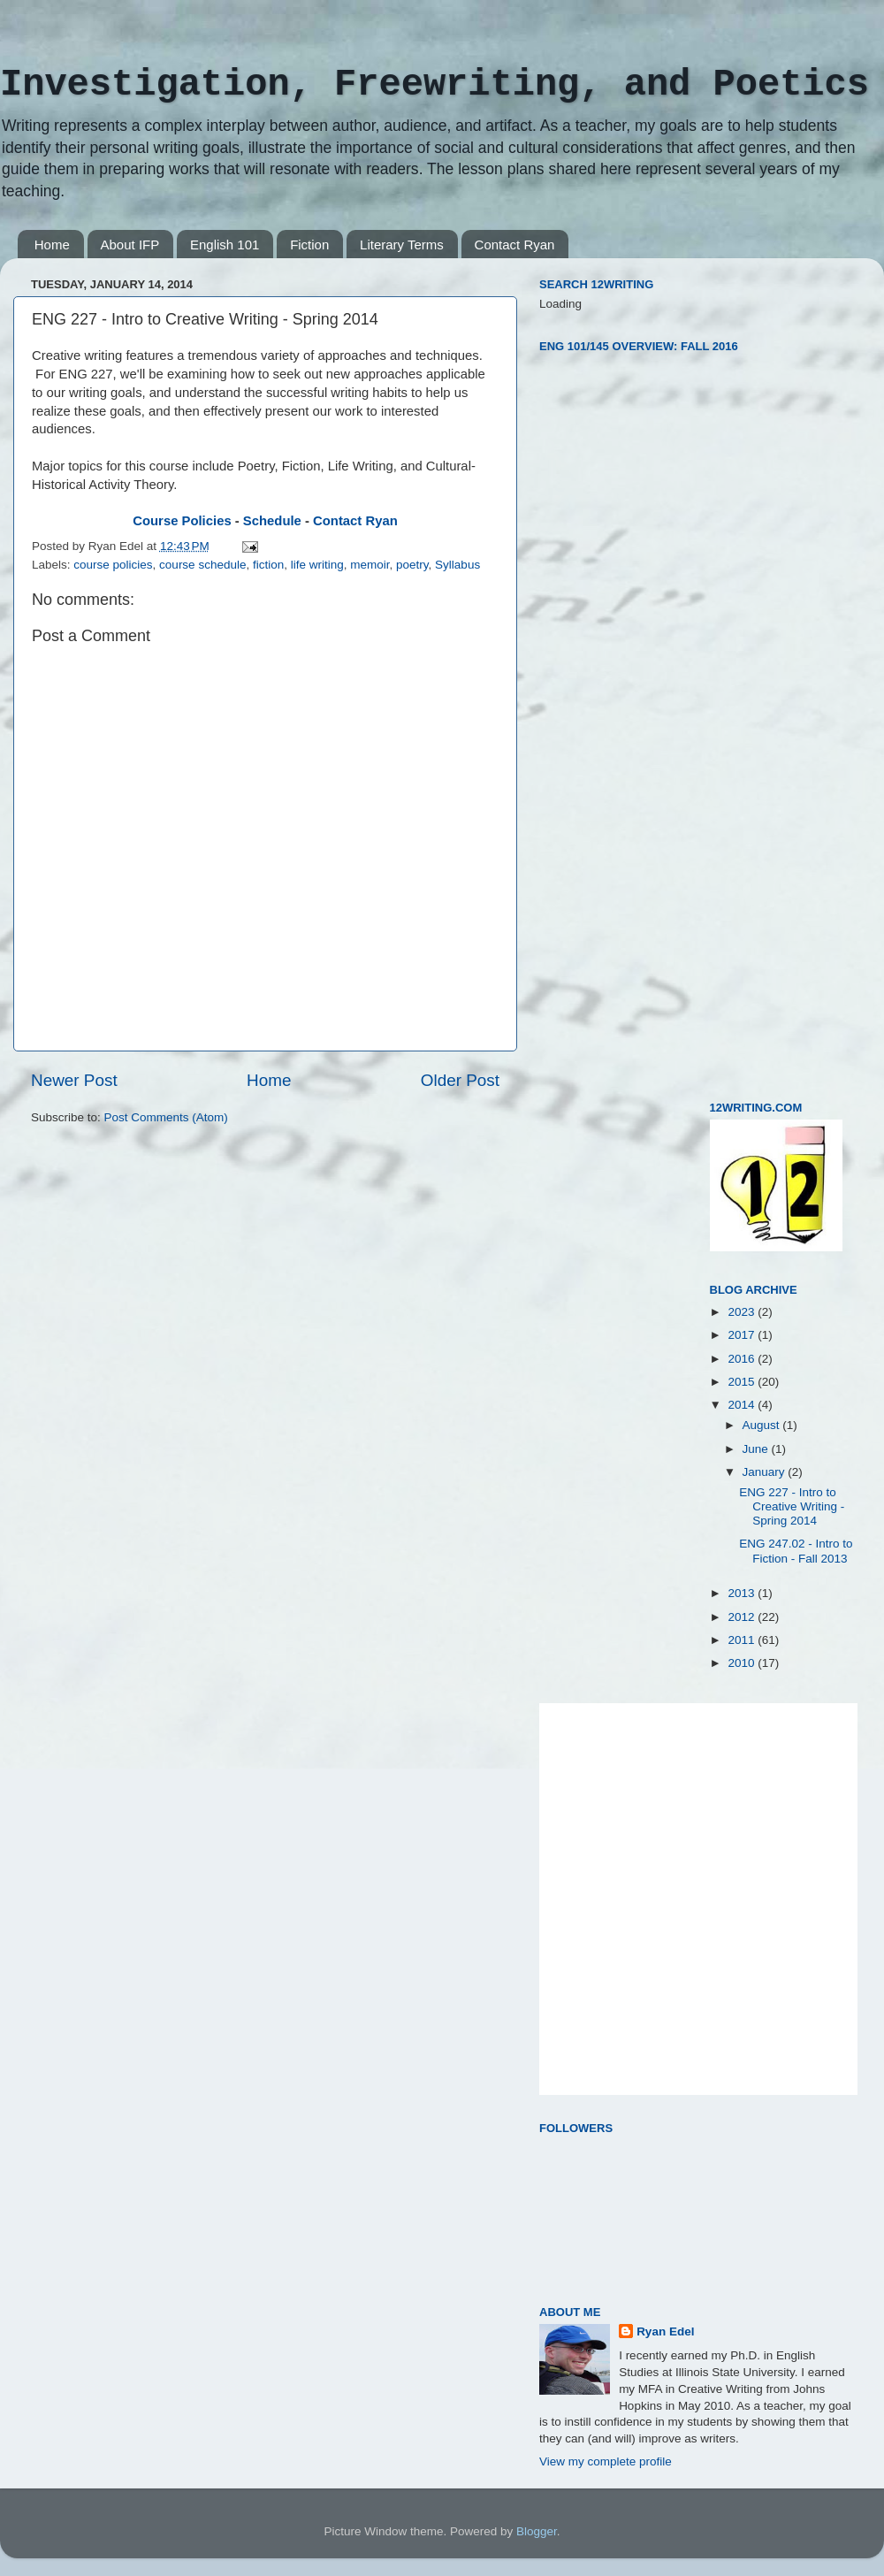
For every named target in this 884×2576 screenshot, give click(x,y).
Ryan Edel (665, 2331)
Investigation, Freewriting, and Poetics (434, 85)
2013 (743, 1593)
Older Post (460, 1080)
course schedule (202, 564)
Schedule (272, 521)
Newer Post (74, 1080)
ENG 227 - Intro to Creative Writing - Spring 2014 (791, 1506)
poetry (412, 564)
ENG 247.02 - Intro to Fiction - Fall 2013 (795, 1550)
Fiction (309, 244)
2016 (743, 1358)
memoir (369, 564)
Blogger (536, 2531)
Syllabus (457, 564)
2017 (743, 1335)
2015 (743, 1381)
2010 (743, 1663)
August (763, 1425)
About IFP (130, 244)
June (757, 1449)
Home (52, 244)
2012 (743, 1617)
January (766, 1472)
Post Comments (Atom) (166, 1117)
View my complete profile (605, 2461)
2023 (743, 1312)
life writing (317, 564)
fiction (268, 564)
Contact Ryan (515, 244)
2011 (743, 1640)
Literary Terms (402, 244)
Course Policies (182, 521)
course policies (112, 564)
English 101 (224, 244)
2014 (743, 1404)
